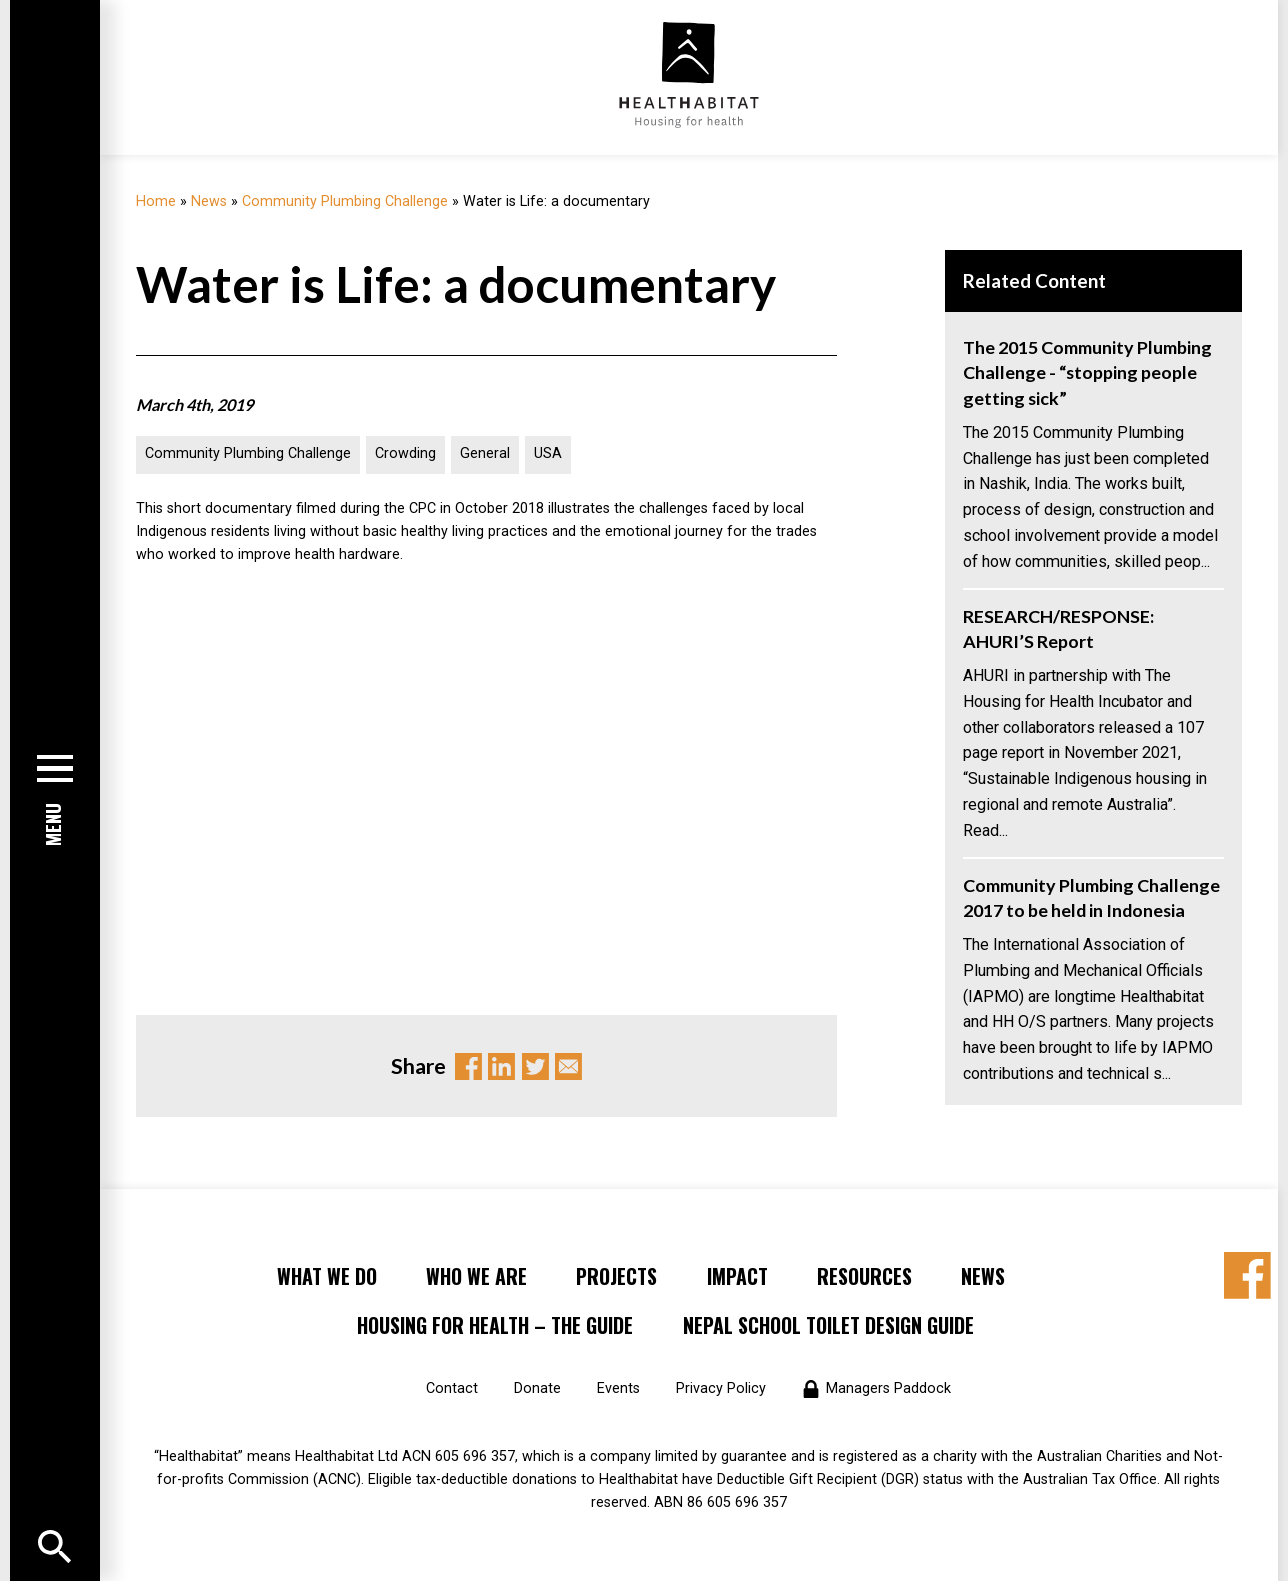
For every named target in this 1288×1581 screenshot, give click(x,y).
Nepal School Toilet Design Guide (828, 1325)
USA (548, 453)
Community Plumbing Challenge (345, 201)
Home (156, 201)
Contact (452, 1388)
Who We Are (476, 1276)
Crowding (405, 453)
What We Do (327, 1276)
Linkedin (501, 1066)
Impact (737, 1276)
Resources (864, 1276)
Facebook (468, 1066)
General (485, 453)
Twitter (535, 1066)
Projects (616, 1276)
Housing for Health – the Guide (495, 1325)
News (209, 201)
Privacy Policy (721, 1388)
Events (618, 1388)
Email (568, 1066)
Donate (537, 1388)
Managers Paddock (888, 1388)
